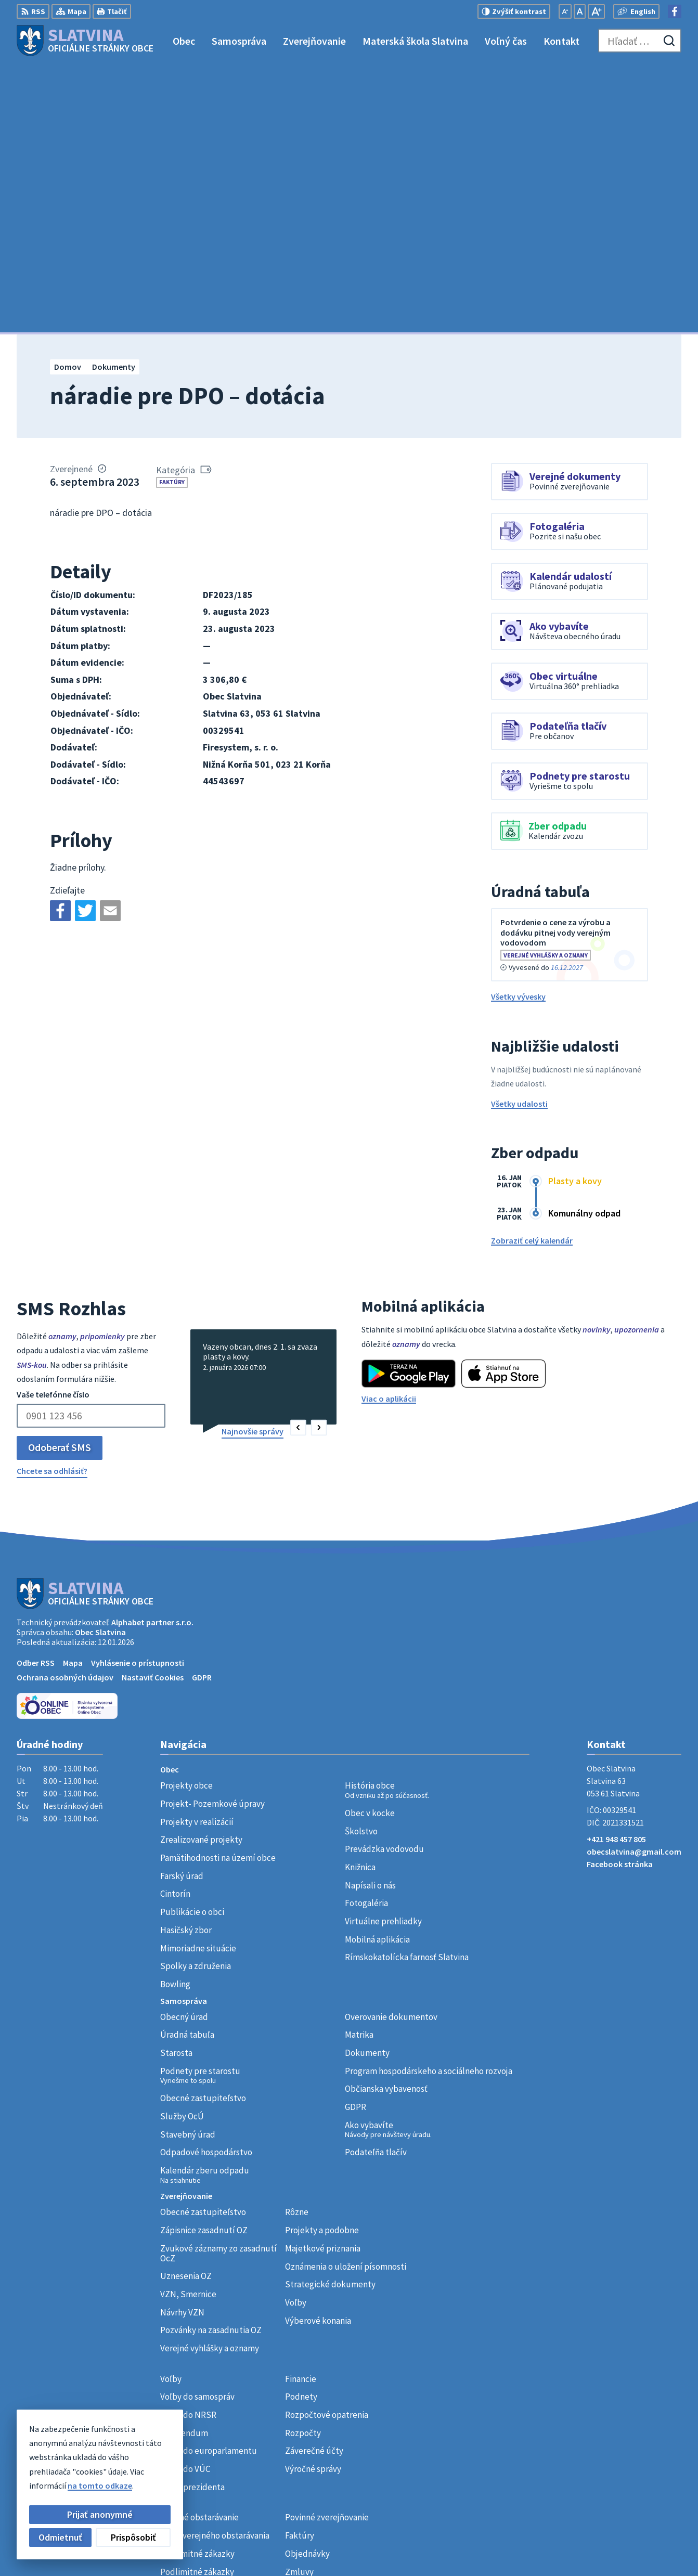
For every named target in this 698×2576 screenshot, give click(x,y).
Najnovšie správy (252, 1163)
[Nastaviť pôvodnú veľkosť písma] (580, 11)
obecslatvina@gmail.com (634, 1584)
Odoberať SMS (59, 1179)
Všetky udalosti (519, 836)
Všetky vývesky (518, 729)
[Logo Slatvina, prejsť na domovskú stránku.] (85, 40)
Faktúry (172, 214)
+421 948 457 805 (616, 1572)
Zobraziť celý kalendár (532, 973)
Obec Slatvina (100, 1364)
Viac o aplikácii (388, 1130)
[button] (298, 1160)
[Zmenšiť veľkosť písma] (565, 11)
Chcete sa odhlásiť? (52, 1203)
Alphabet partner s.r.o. (152, 1354)
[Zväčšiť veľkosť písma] (596, 11)
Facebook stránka (620, 1596)
